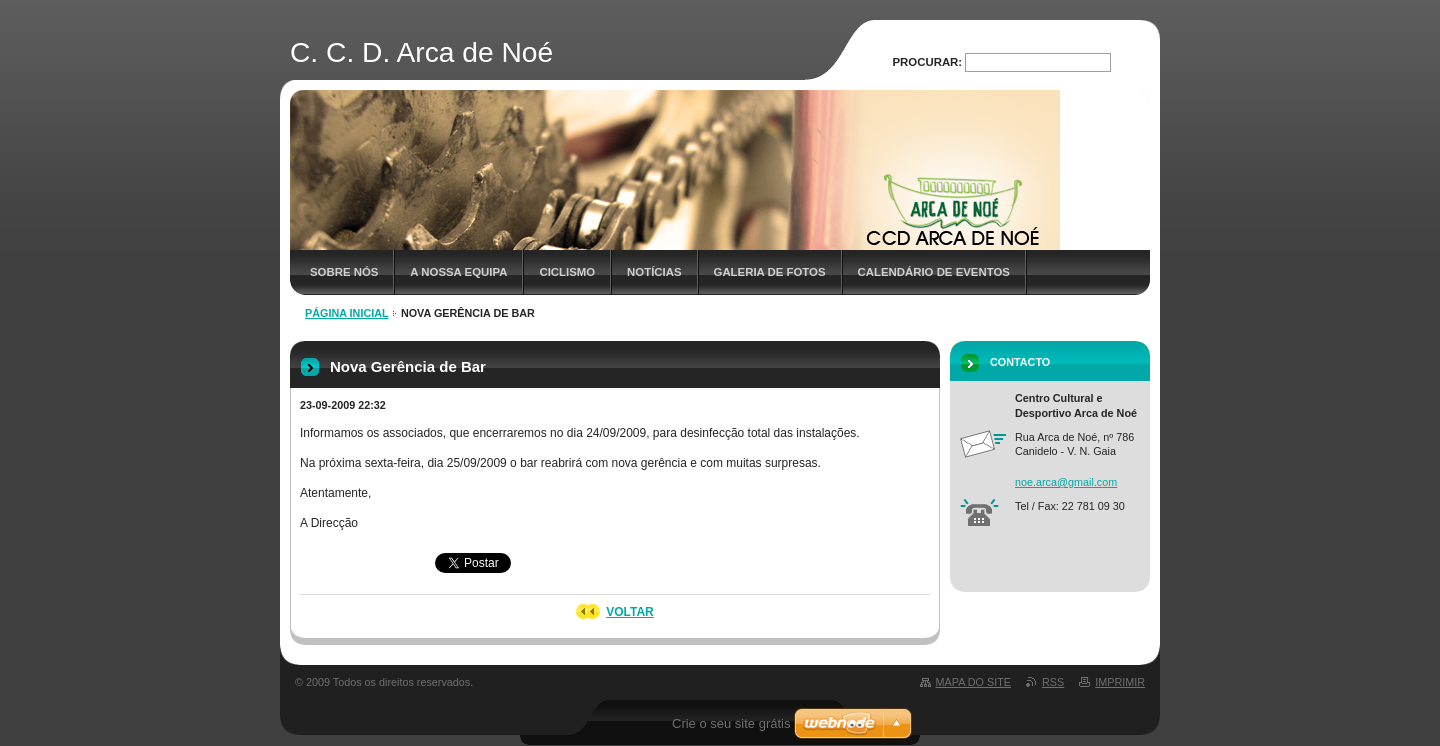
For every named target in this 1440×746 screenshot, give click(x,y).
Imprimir (1120, 682)
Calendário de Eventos (934, 272)
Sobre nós (344, 272)
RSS (1053, 682)
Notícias (654, 272)
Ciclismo (567, 272)
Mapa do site (973, 682)
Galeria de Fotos (770, 272)
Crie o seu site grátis (731, 723)
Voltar (630, 612)
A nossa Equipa (458, 272)
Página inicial (347, 313)
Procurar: (928, 62)
